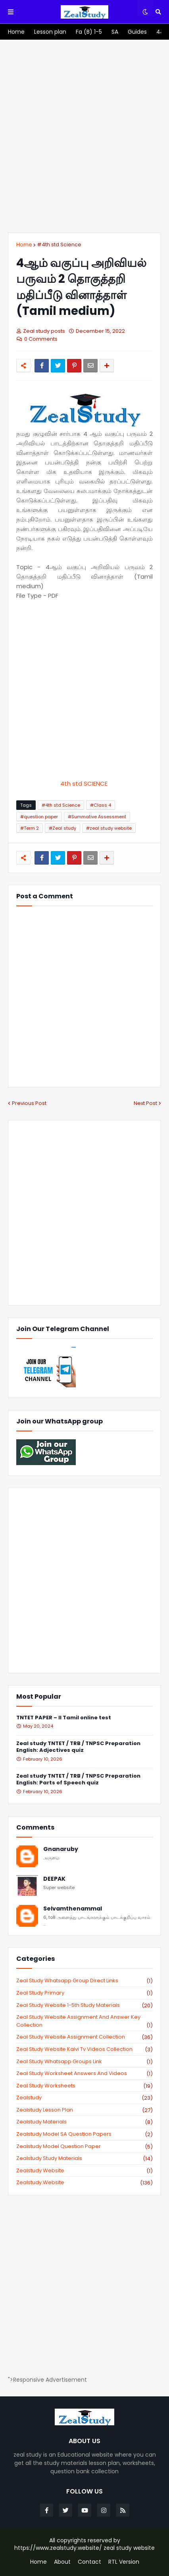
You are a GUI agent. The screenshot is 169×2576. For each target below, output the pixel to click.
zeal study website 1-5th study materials (84, 2005)
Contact (89, 2562)
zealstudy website (84, 2171)
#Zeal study (62, 828)
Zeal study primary (84, 1993)
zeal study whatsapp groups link (84, 2062)
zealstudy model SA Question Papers (84, 2134)
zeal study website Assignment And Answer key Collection (84, 2021)
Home (24, 244)
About (62, 2562)
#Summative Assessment (97, 816)
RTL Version (123, 2562)
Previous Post (29, 1103)
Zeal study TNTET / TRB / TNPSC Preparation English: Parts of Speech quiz (78, 1779)
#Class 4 (100, 805)
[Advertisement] (84, 136)
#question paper (39, 816)
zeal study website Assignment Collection (84, 2037)
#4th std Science (59, 244)
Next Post (145, 1103)
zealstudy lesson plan (84, 2110)
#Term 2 (29, 828)
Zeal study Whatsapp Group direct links (84, 1981)
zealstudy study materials (84, 2158)
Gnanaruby (60, 1849)
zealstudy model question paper (84, 2146)
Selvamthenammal (72, 1908)
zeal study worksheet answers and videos (84, 2073)
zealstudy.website (84, 2183)
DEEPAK (54, 1879)
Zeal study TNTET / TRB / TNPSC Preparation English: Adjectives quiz (78, 1747)
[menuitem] (16, 32)
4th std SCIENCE (84, 783)
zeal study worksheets (84, 2086)
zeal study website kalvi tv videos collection (84, 2049)
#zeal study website (109, 828)
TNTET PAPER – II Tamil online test (63, 1718)
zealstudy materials (84, 2122)
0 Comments (41, 339)
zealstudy (84, 2098)
